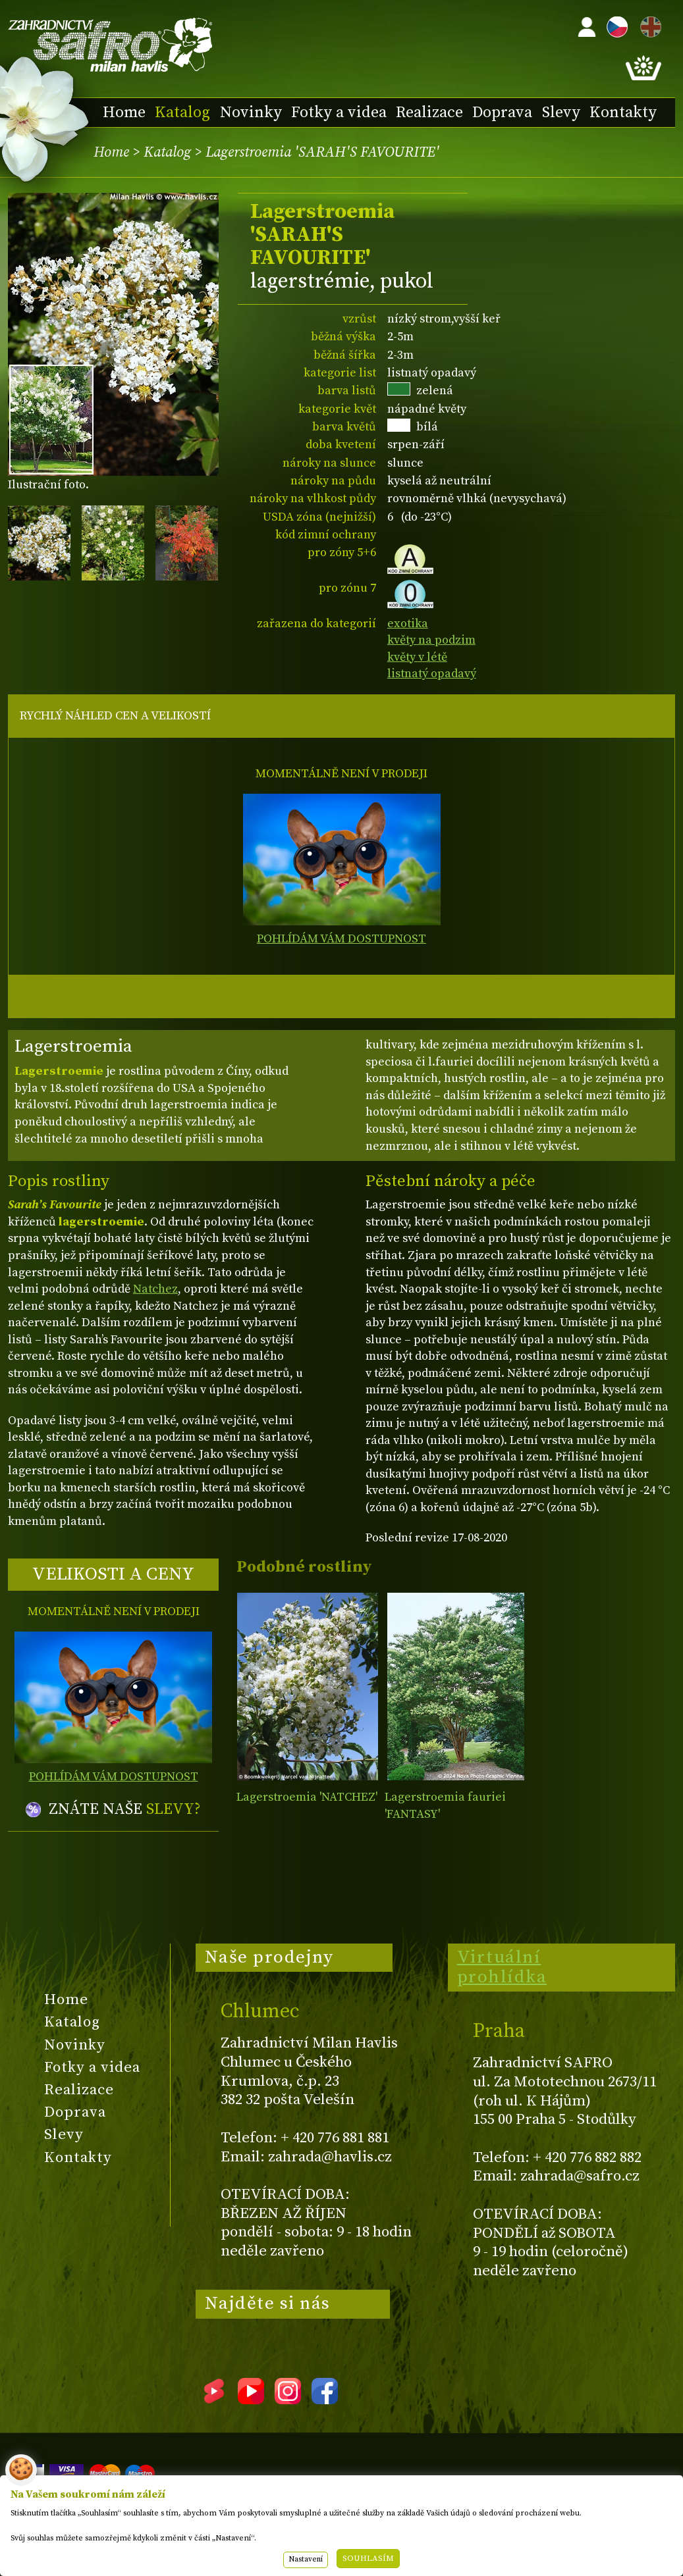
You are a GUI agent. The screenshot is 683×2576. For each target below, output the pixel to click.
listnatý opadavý (431, 673)
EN (648, 24)
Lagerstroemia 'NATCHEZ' (306, 1797)
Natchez (155, 1289)
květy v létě (417, 657)
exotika (407, 623)
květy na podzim (431, 640)
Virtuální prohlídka (502, 1967)
